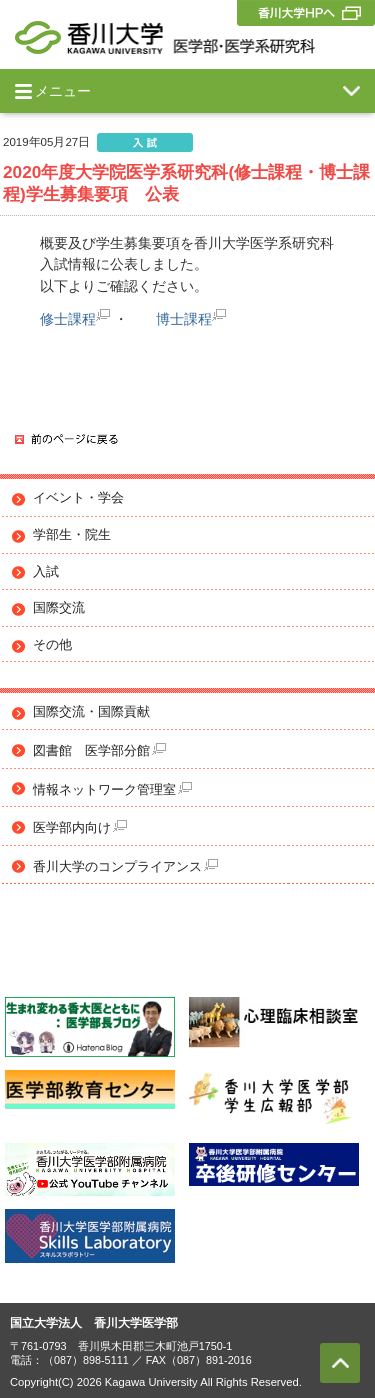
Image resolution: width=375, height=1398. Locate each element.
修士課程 (68, 319)
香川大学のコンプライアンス (125, 866)
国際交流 (59, 608)
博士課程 (184, 319)
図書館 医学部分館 (99, 750)
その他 (52, 645)
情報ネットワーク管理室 (112, 789)
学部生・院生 (72, 535)
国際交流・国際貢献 (91, 712)
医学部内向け (80, 827)
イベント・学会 (78, 498)
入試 (46, 572)
